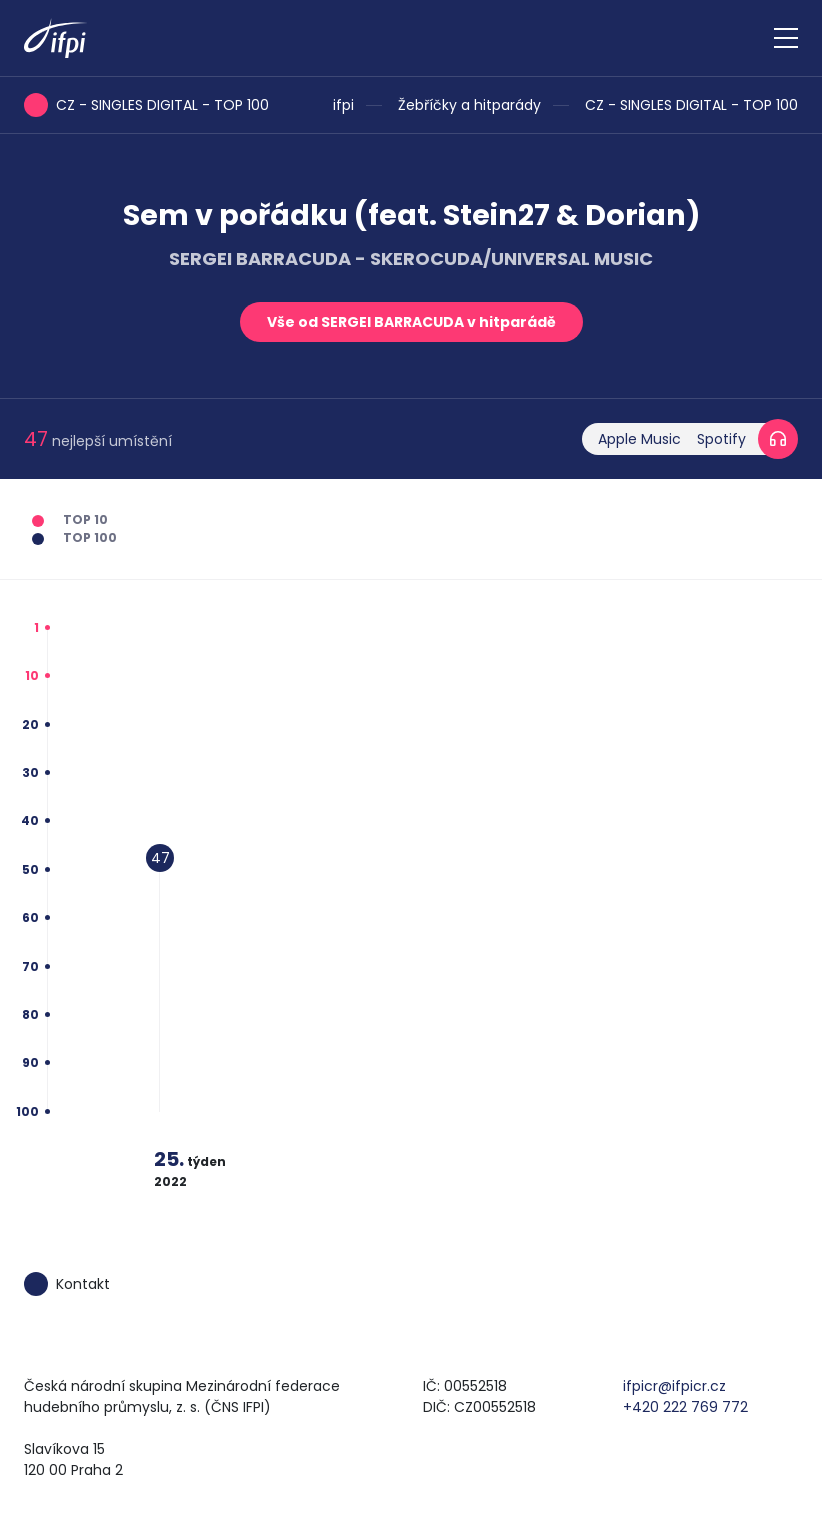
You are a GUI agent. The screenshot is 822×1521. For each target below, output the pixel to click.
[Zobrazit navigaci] (786, 38)
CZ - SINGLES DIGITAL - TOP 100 (691, 105)
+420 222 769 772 (685, 1407)
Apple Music (639, 439)
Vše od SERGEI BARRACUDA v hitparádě (411, 322)
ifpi (343, 105)
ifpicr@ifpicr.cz (674, 1386)
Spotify (721, 439)
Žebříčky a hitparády (469, 105)
